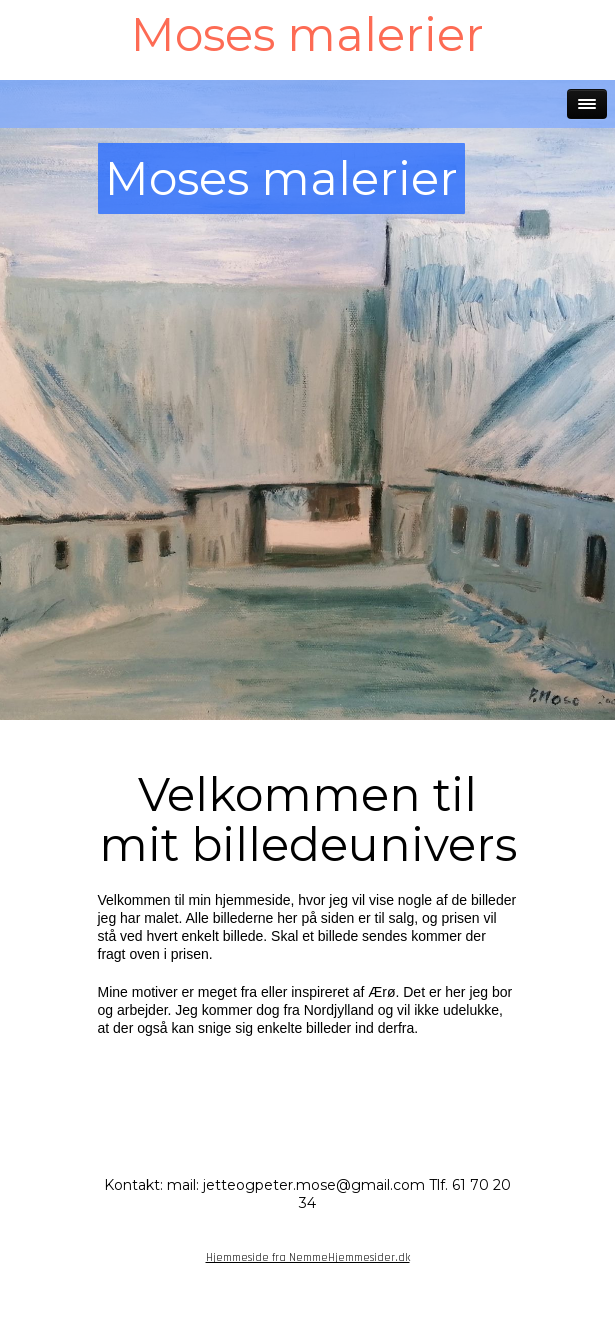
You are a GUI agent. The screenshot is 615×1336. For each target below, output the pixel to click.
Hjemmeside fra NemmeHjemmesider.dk (308, 1257)
